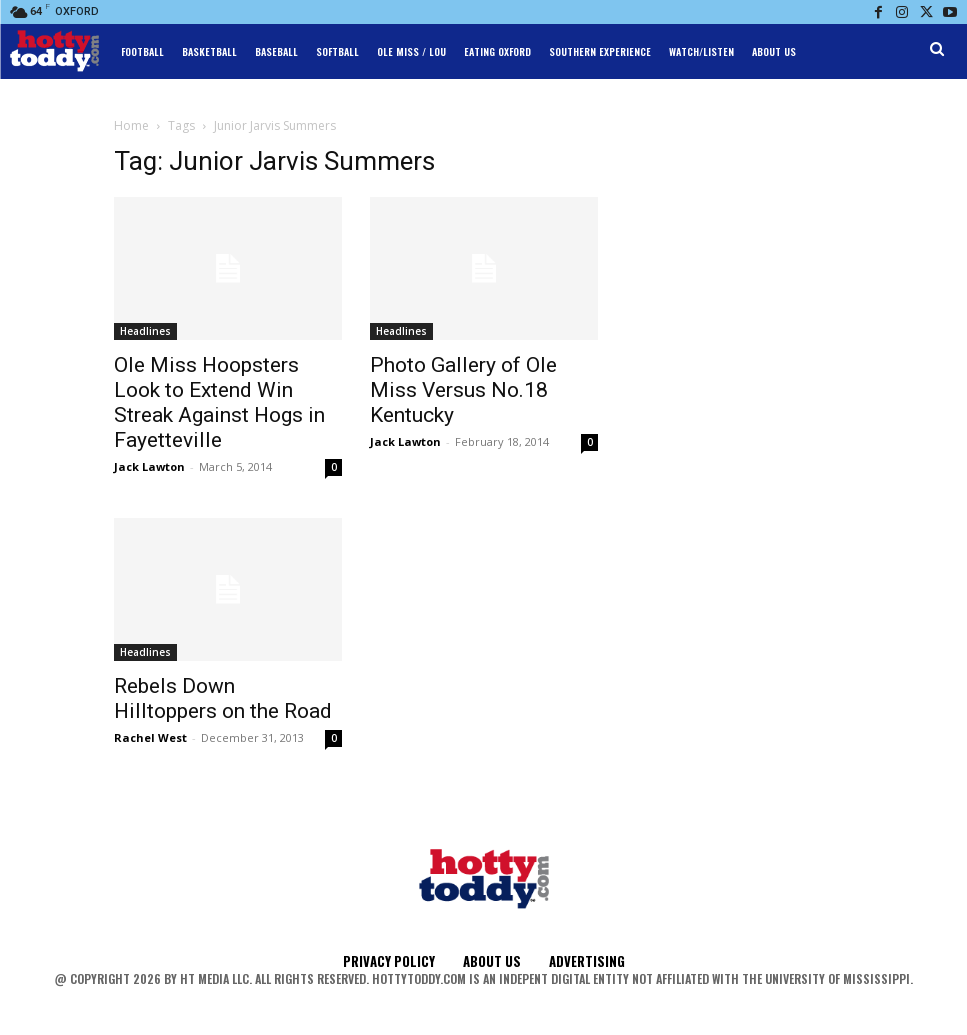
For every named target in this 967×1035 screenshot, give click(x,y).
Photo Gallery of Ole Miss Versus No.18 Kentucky (463, 390)
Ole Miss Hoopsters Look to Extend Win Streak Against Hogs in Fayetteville (219, 402)
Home (131, 125)
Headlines (145, 331)
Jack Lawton (149, 466)
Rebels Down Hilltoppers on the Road (223, 698)
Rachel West (150, 737)
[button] (937, 49)
